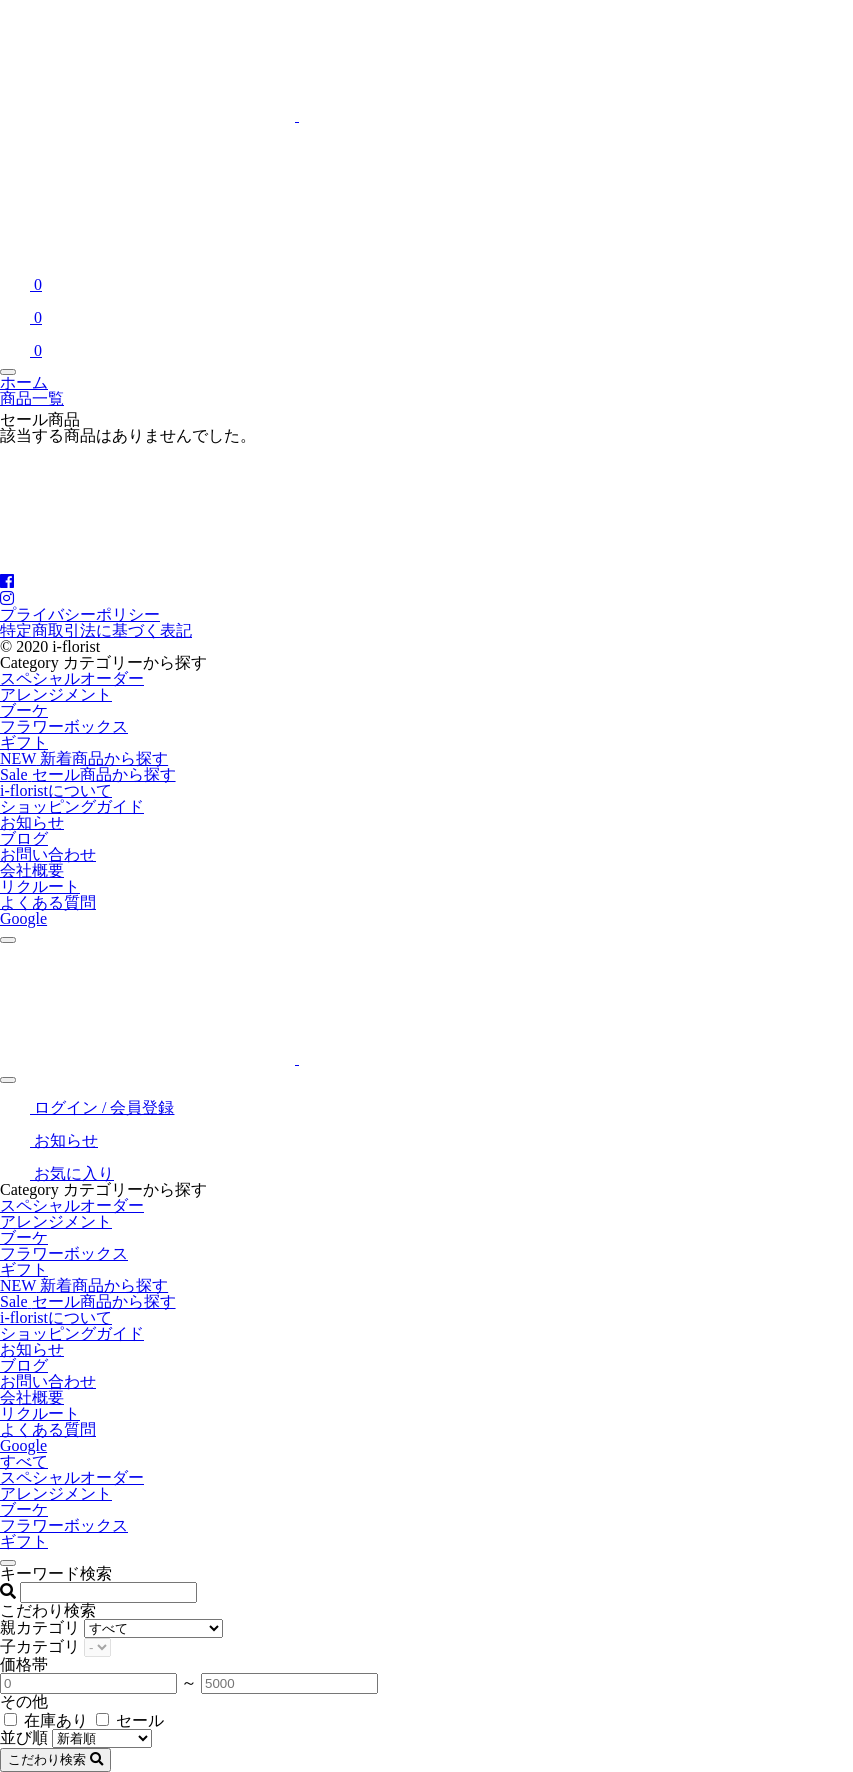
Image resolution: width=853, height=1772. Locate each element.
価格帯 (24, 1664)
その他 (24, 1701)
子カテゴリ (40, 1646)
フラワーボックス (64, 726)
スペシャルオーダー (72, 678)
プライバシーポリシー (80, 614)
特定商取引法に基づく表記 (96, 630)
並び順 (24, 1737)
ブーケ (24, 710)
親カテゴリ (40, 1627)
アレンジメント (56, 694)
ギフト (24, 742)
